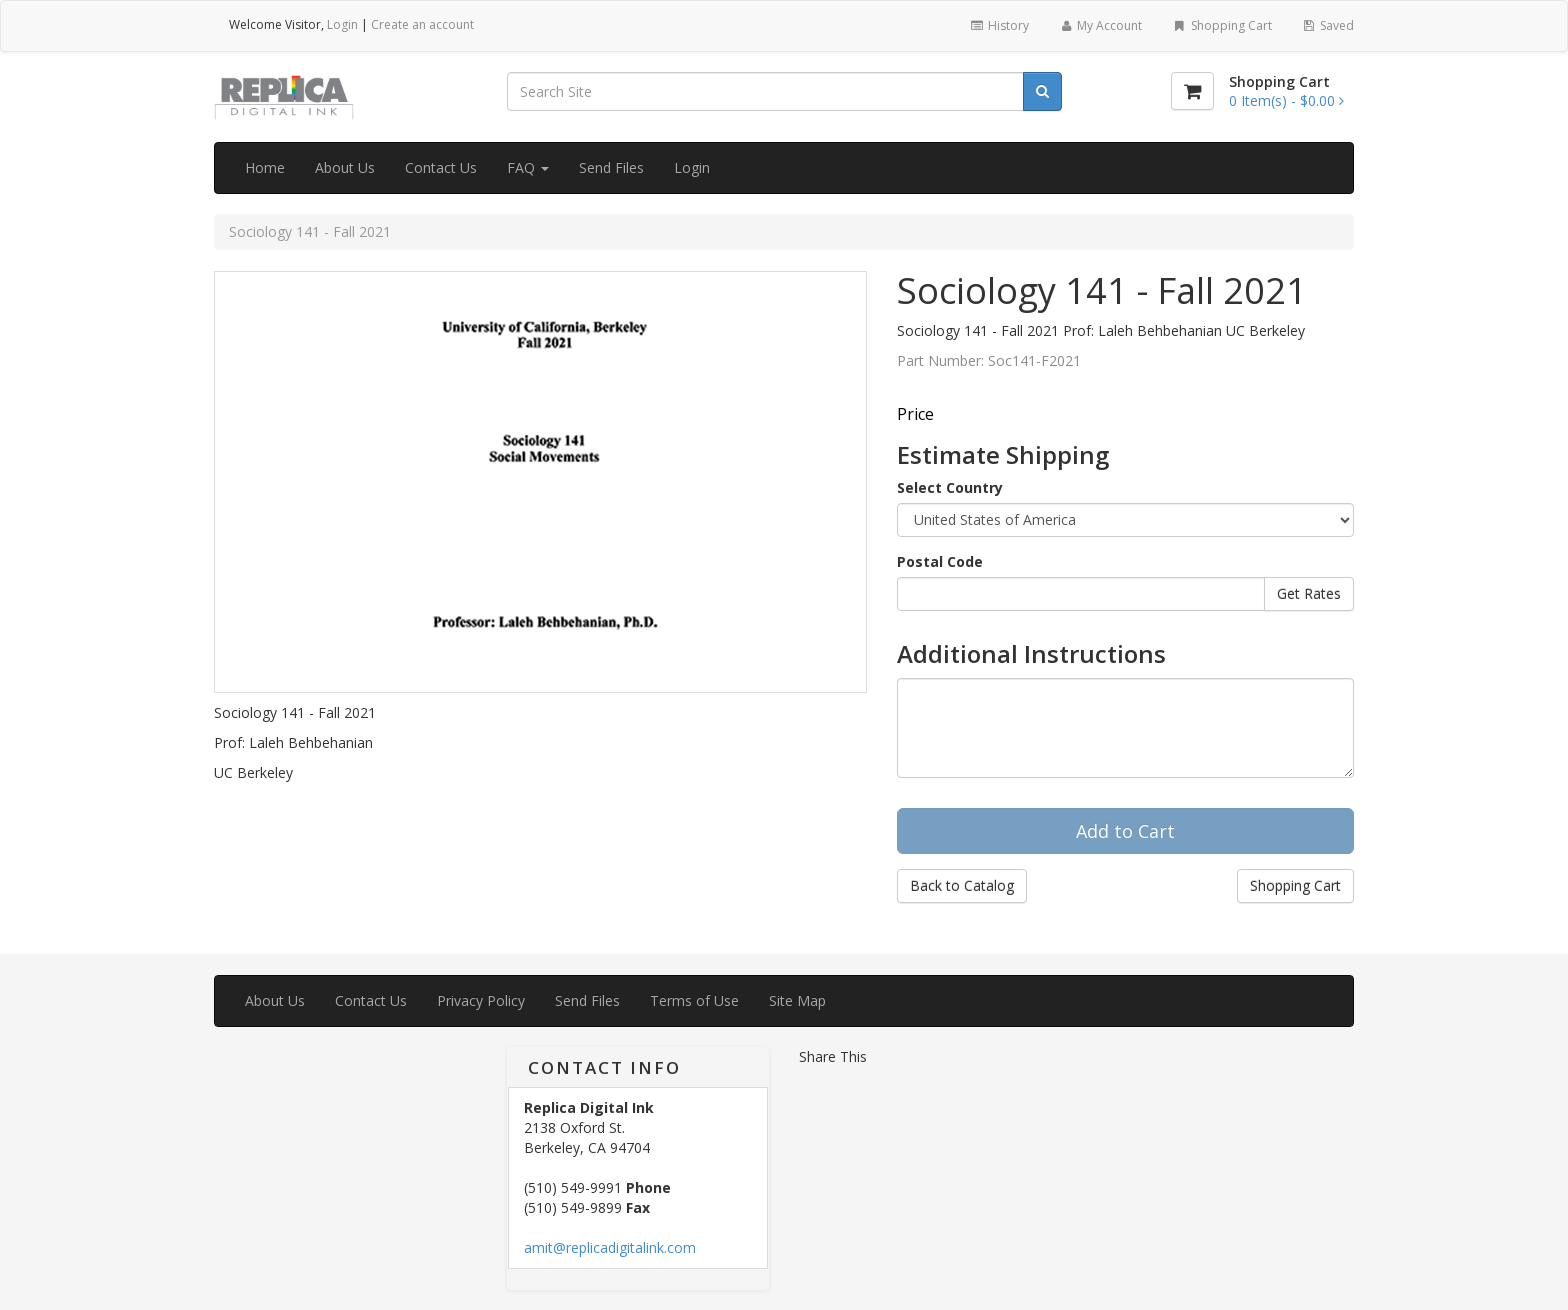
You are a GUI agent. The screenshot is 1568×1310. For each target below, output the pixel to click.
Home (265, 167)
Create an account (422, 24)
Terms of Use (694, 1000)
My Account (1100, 25)
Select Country (950, 487)
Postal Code (940, 561)
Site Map (797, 1000)
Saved (1328, 25)
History (998, 25)
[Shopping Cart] (1192, 91)
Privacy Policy (481, 1000)
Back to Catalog (962, 885)
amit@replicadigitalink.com (610, 1247)
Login (342, 24)
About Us (345, 167)
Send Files (611, 167)
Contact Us (441, 167)
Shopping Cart (1221, 25)
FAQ (528, 167)
